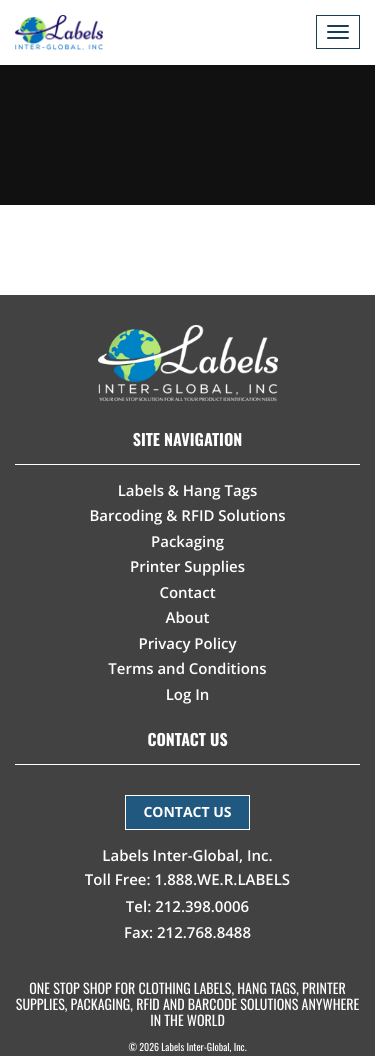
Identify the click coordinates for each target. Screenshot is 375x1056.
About (188, 618)
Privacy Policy (187, 644)
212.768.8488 (204, 933)
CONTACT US (187, 812)
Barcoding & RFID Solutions (187, 516)
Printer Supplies (187, 567)
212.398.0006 (202, 907)
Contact (187, 593)
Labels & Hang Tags (188, 491)
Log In (188, 695)
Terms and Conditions (187, 669)
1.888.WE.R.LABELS (223, 880)
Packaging (187, 542)
